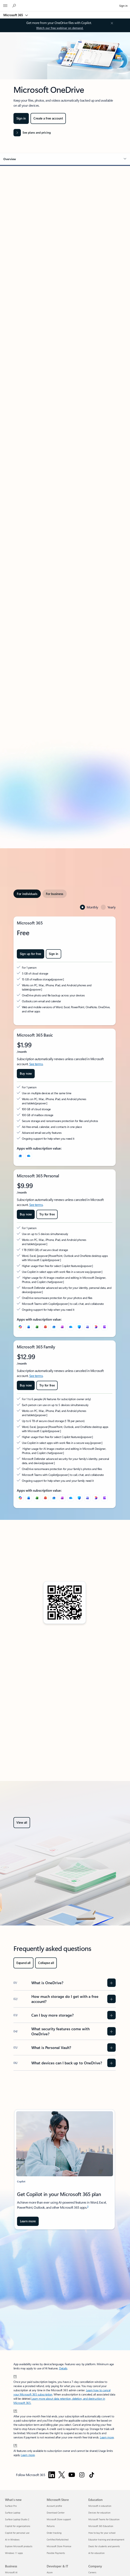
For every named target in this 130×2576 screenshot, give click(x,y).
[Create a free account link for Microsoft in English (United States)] (48, 118)
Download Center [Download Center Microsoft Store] (56, 2512)
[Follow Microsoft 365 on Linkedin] (51, 2474)
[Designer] (96, 1327)
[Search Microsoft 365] (14, 5)
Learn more (107, 2437)
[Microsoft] (65, 3)
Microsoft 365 (13, 15)
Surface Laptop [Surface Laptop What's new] (12, 2512)
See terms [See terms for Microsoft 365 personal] (36, 1204)
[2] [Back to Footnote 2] (15, 2410)
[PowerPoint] (45, 1327)
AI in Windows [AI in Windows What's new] (12, 2539)
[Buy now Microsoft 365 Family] (26, 1385)
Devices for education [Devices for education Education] (99, 2512)
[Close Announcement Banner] (111, 23)
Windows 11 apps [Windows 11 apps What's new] (14, 2553)
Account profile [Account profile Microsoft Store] (54, 2505)
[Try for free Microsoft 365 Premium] (47, 1214)
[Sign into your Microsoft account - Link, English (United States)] (53, 954)
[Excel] (37, 1327)
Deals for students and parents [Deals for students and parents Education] (104, 2546)
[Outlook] (20, 1156)
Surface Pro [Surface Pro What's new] (11, 2505)
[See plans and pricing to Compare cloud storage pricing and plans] (32, 132)
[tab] (27, 894)
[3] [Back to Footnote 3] (15, 2444)
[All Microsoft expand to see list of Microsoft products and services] (5, 6)
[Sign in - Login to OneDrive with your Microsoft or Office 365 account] (21, 118)
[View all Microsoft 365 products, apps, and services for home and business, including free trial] (21, 1822)
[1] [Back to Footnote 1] (15, 2375)
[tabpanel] (64, 1206)
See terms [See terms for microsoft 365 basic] (36, 1064)
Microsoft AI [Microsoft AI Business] (11, 2572)
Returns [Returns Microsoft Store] (51, 2526)
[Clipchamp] (104, 1327)
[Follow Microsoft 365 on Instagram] (81, 2474)
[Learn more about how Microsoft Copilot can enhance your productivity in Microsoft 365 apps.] (28, 2221)
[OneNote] (62, 1327)
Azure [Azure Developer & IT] (50, 2572)
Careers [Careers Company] (92, 2572)
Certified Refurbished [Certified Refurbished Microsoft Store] (57, 2539)
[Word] (28, 1327)
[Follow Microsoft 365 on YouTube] (71, 2474)
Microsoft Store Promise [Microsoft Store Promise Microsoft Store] (59, 2546)
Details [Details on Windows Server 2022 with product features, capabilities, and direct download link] (63, 2368)
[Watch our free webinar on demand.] (59, 28)
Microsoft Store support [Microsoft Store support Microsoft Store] (59, 2519)
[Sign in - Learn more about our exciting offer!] (30, 954)
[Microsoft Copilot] (20, 1327)
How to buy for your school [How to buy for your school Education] (101, 2532)
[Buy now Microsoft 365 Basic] (26, 1073)
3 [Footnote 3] (87, 2206)
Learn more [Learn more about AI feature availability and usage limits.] (28, 2455)
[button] (65, 159)
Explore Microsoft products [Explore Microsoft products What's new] (18, 2546)
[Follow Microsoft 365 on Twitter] (61, 2474)
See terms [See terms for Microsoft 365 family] (36, 1375)
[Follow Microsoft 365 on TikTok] (91, 2474)
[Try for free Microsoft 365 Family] (47, 1385)
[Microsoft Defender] (79, 1327)
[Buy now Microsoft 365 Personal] (26, 1214)
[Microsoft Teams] (87, 1327)
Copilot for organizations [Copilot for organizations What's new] (17, 2526)
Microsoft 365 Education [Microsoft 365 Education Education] (100, 2526)
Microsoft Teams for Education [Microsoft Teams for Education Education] (103, 2519)
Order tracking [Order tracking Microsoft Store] (54, 2532)
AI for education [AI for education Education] (96, 2553)
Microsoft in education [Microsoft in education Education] (99, 2505)
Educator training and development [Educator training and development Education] (106, 2539)
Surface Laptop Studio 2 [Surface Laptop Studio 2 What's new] (17, 2519)
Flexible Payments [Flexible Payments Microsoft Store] (56, 2553)
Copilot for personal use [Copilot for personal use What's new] (17, 2532)
